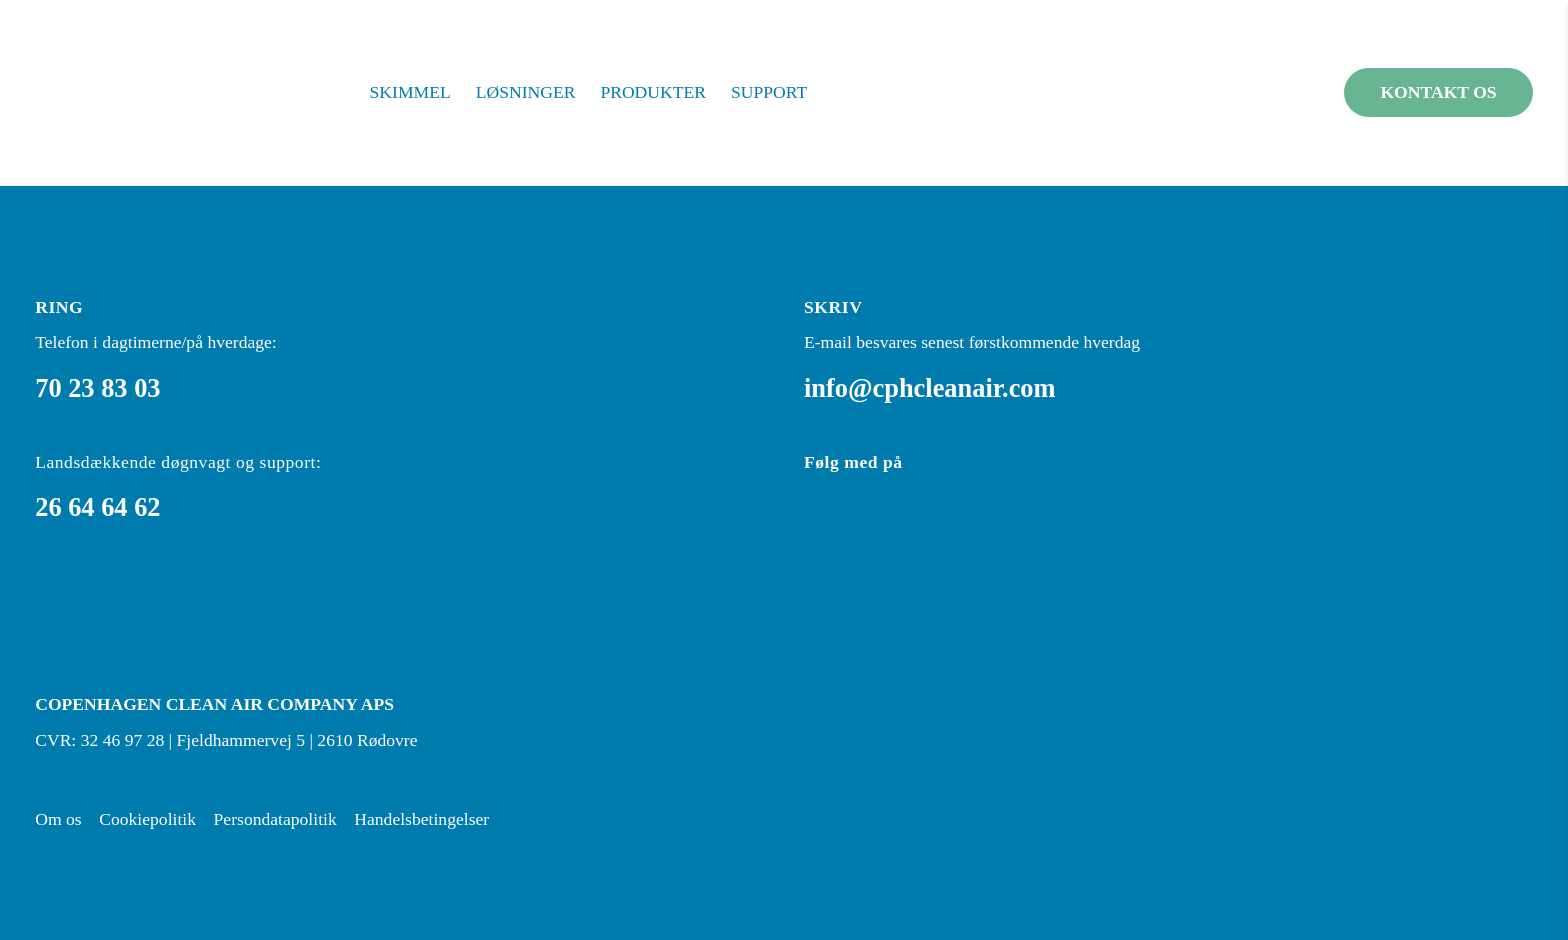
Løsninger (526, 92)
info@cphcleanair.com (930, 388)
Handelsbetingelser (421, 819)
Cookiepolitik (147, 819)
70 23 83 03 (97, 388)
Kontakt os (1438, 92)
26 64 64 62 (97, 507)
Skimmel (410, 92)
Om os (58, 819)
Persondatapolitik (275, 819)
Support (769, 92)
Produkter (653, 92)
